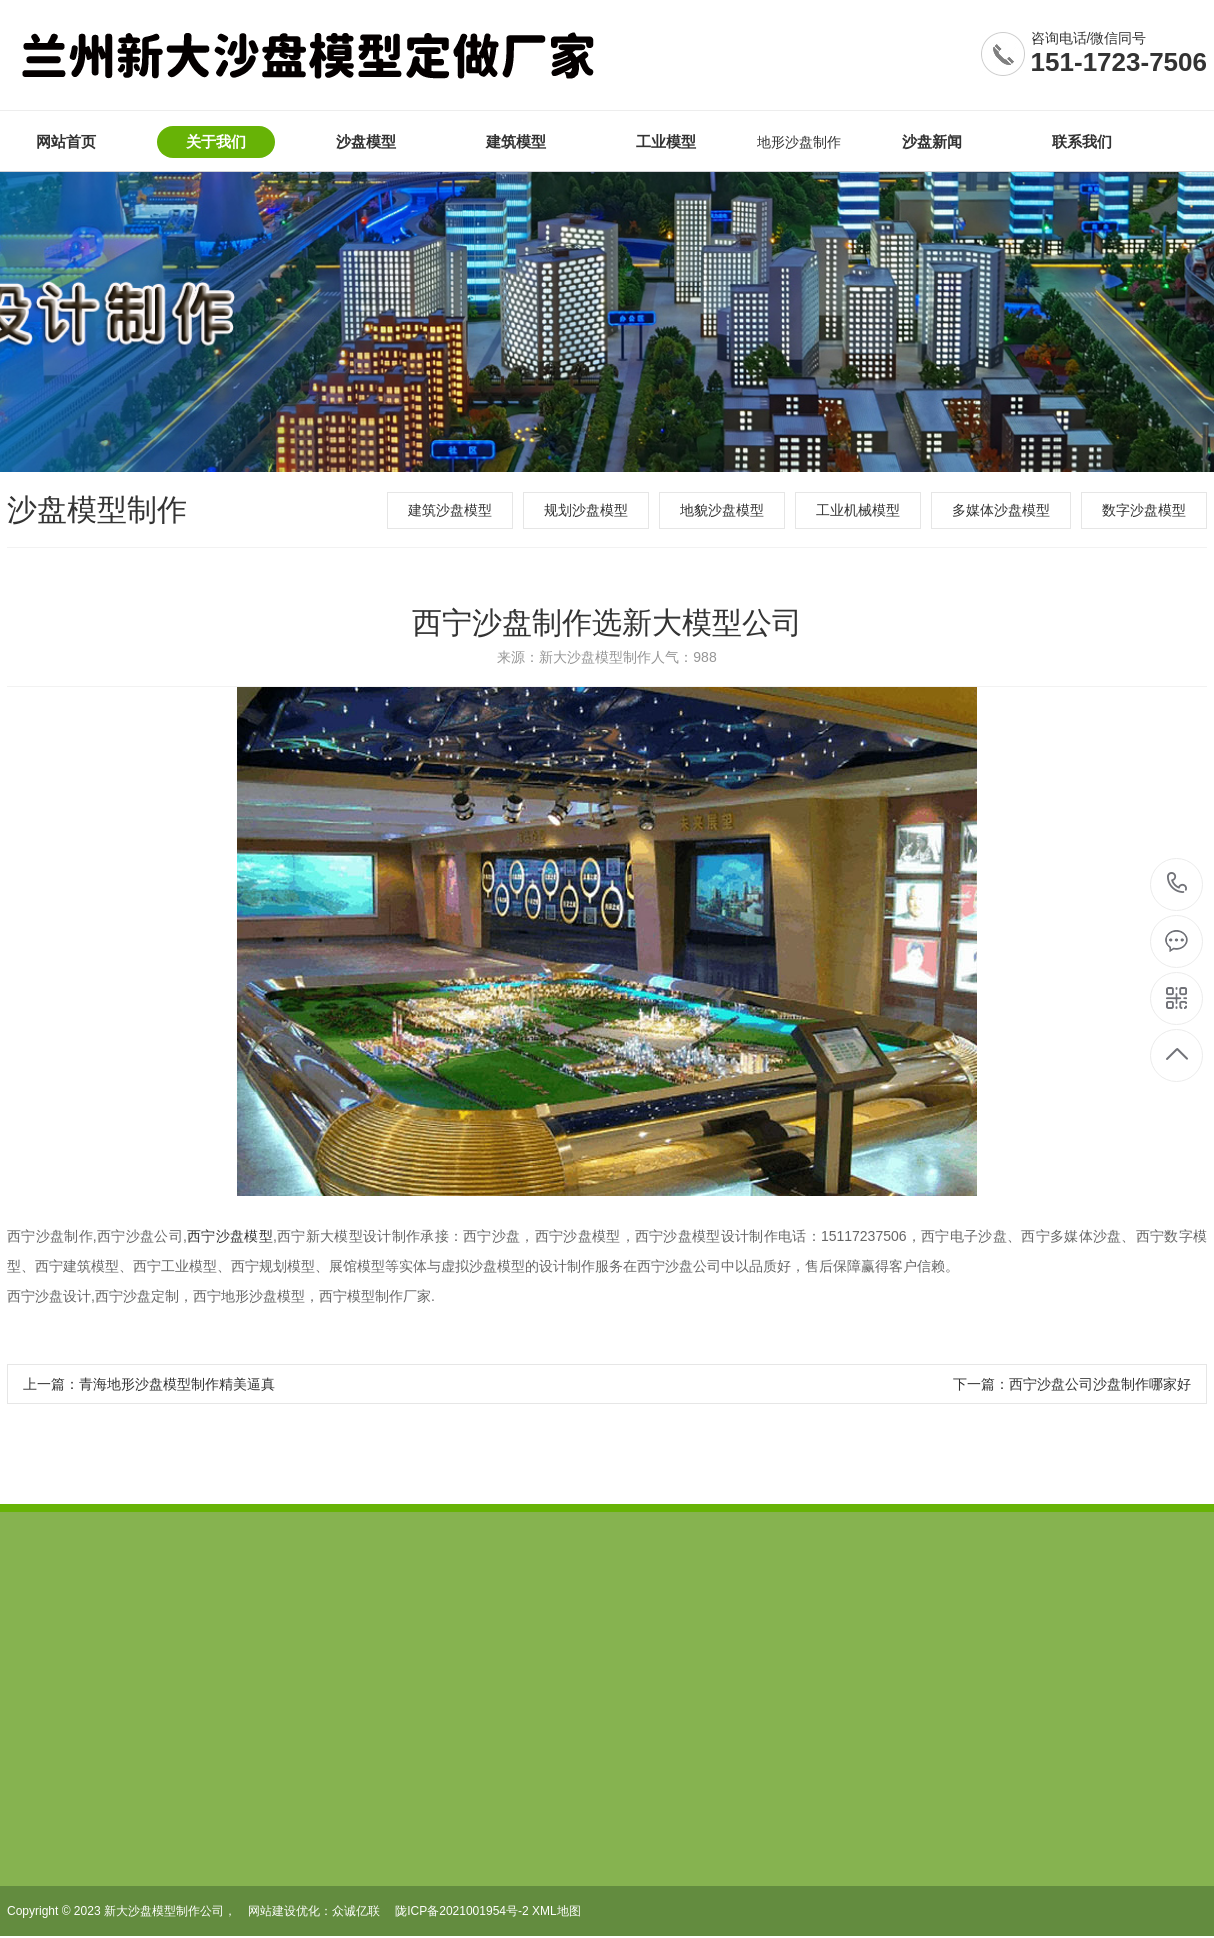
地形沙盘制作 (799, 142)
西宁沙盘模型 (230, 1236)
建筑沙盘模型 (450, 510)
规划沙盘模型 (586, 510)
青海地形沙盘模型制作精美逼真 (177, 1384)
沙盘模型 (366, 141)
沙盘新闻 (932, 141)
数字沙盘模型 (1144, 510)
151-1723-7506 (1119, 62)
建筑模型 (516, 141)
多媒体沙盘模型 (1001, 510)
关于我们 (216, 141)
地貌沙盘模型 (722, 510)
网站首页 (66, 141)
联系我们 (1082, 141)
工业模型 (666, 141)
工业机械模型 (858, 510)
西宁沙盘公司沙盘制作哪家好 (1100, 1384)
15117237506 (1177, 883)
